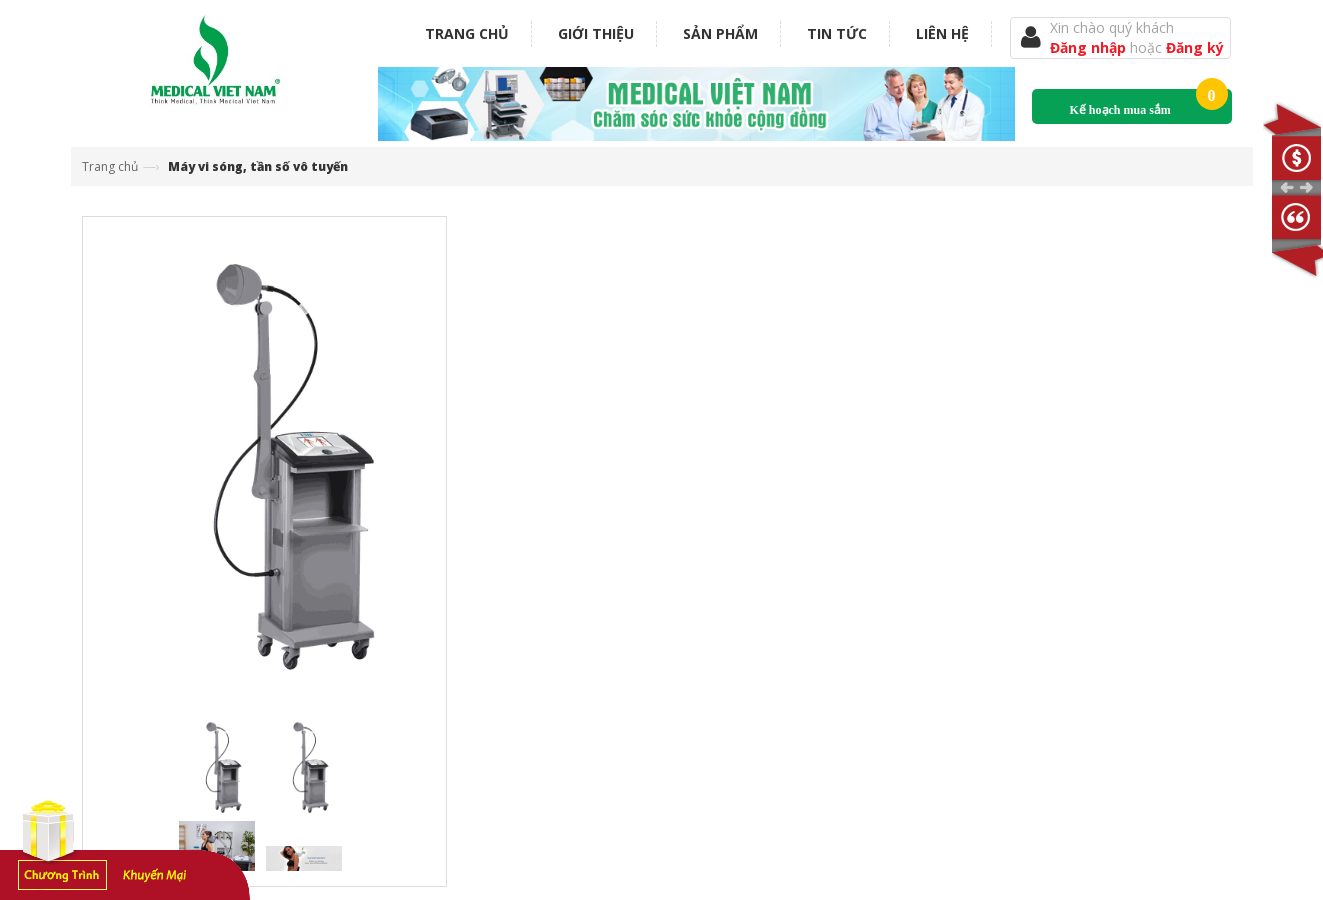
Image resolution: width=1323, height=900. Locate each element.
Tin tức (837, 33)
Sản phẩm (720, 33)
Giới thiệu (596, 33)
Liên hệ (942, 33)
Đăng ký (1195, 47)
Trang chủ (467, 33)
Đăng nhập (1090, 47)
